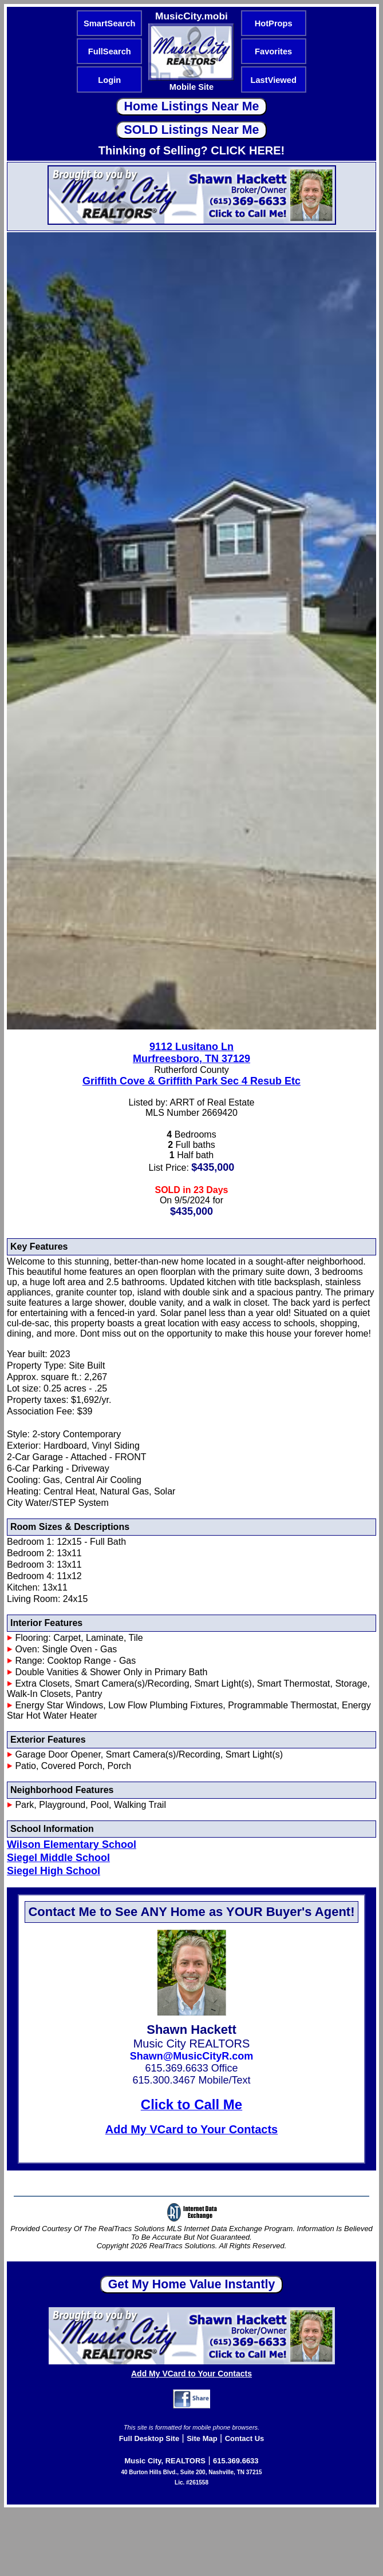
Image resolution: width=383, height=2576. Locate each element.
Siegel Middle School (58, 1857)
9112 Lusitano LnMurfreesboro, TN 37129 (191, 1052)
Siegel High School (53, 1871)
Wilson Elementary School (71, 1844)
